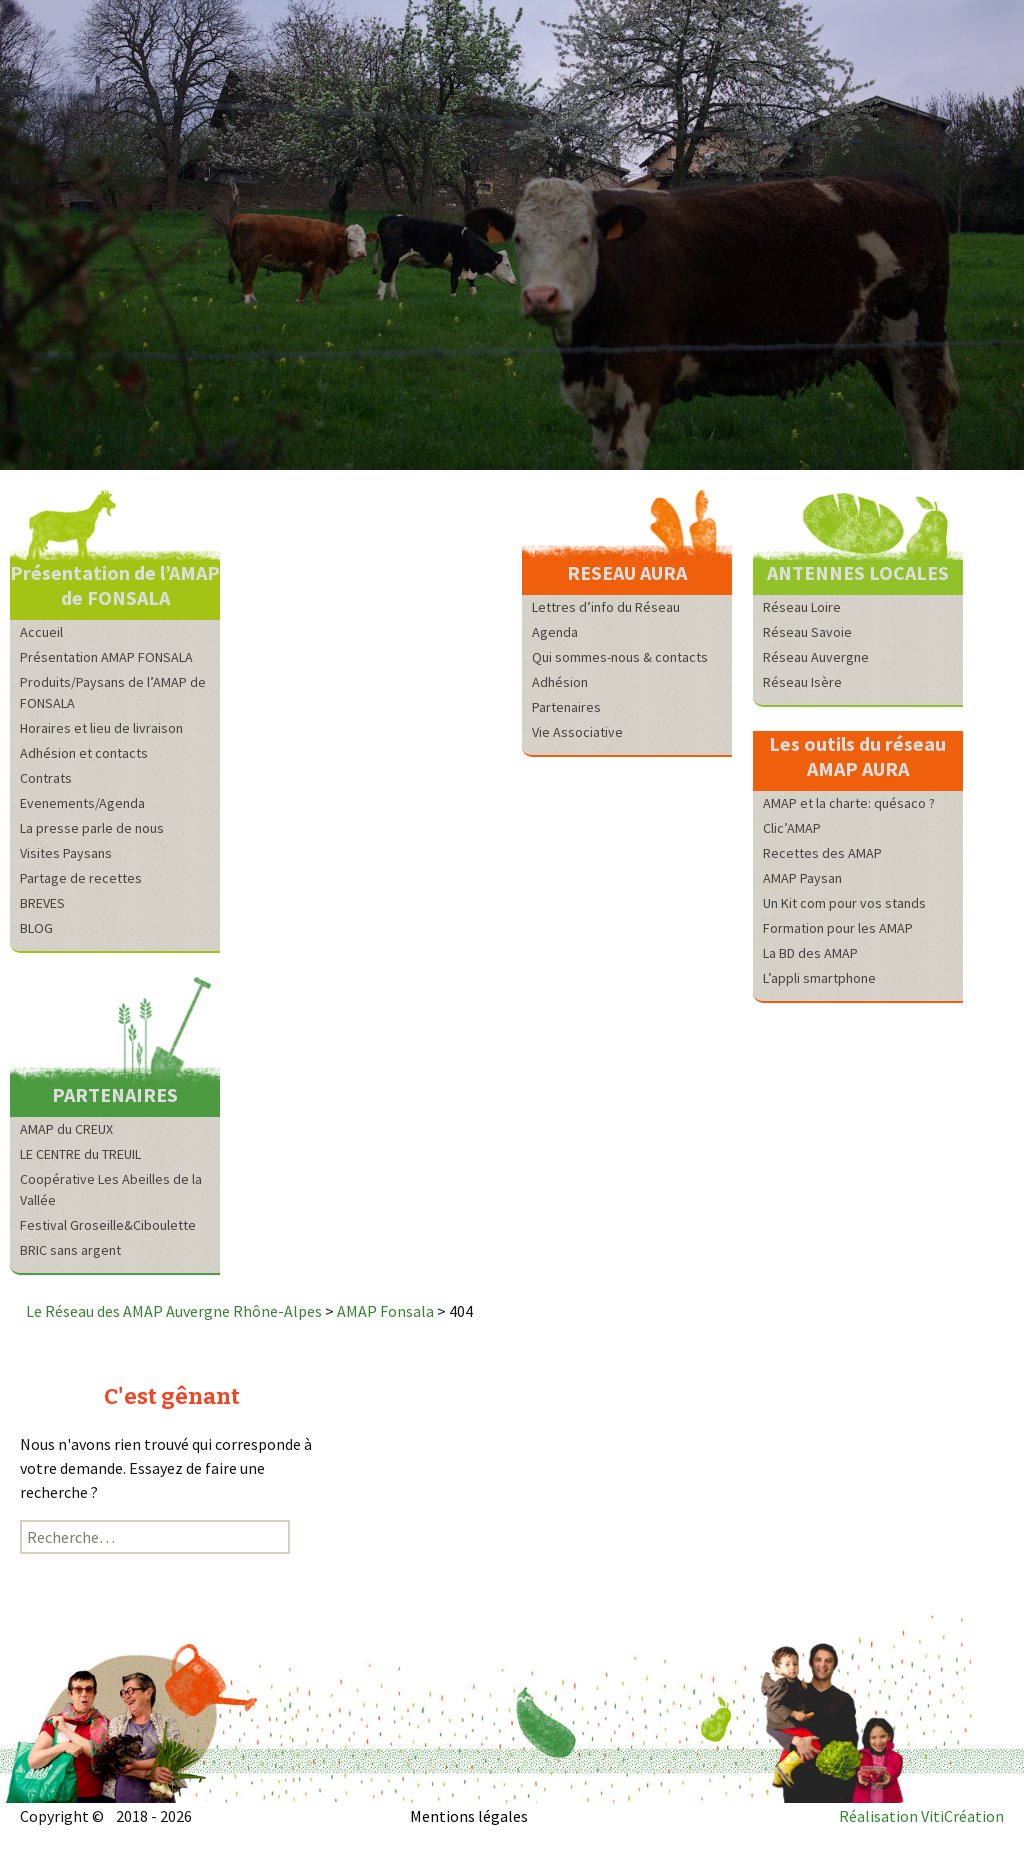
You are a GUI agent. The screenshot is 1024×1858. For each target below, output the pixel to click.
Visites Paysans (66, 853)
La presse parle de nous (92, 828)
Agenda (555, 632)
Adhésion (560, 682)
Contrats (46, 778)
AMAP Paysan (802, 878)
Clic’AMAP (792, 828)
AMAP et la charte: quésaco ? (849, 803)
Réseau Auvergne (816, 657)
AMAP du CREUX (66, 1129)
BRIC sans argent (70, 1250)
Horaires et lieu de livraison (101, 728)
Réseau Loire (802, 607)
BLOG (36, 928)
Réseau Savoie (807, 632)
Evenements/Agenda (82, 803)
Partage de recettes (81, 878)
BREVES (42, 903)
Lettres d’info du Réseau (606, 607)
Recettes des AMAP (822, 853)
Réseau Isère (802, 682)
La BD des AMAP (810, 953)
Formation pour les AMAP (838, 928)
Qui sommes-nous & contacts (620, 657)
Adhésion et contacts (84, 753)
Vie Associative (577, 732)
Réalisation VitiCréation (921, 1816)
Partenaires (566, 707)
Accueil (41, 632)
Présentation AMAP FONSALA (106, 657)
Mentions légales (469, 1816)
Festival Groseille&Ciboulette (108, 1225)
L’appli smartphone (819, 978)
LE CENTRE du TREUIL (80, 1154)
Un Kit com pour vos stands (844, 903)
